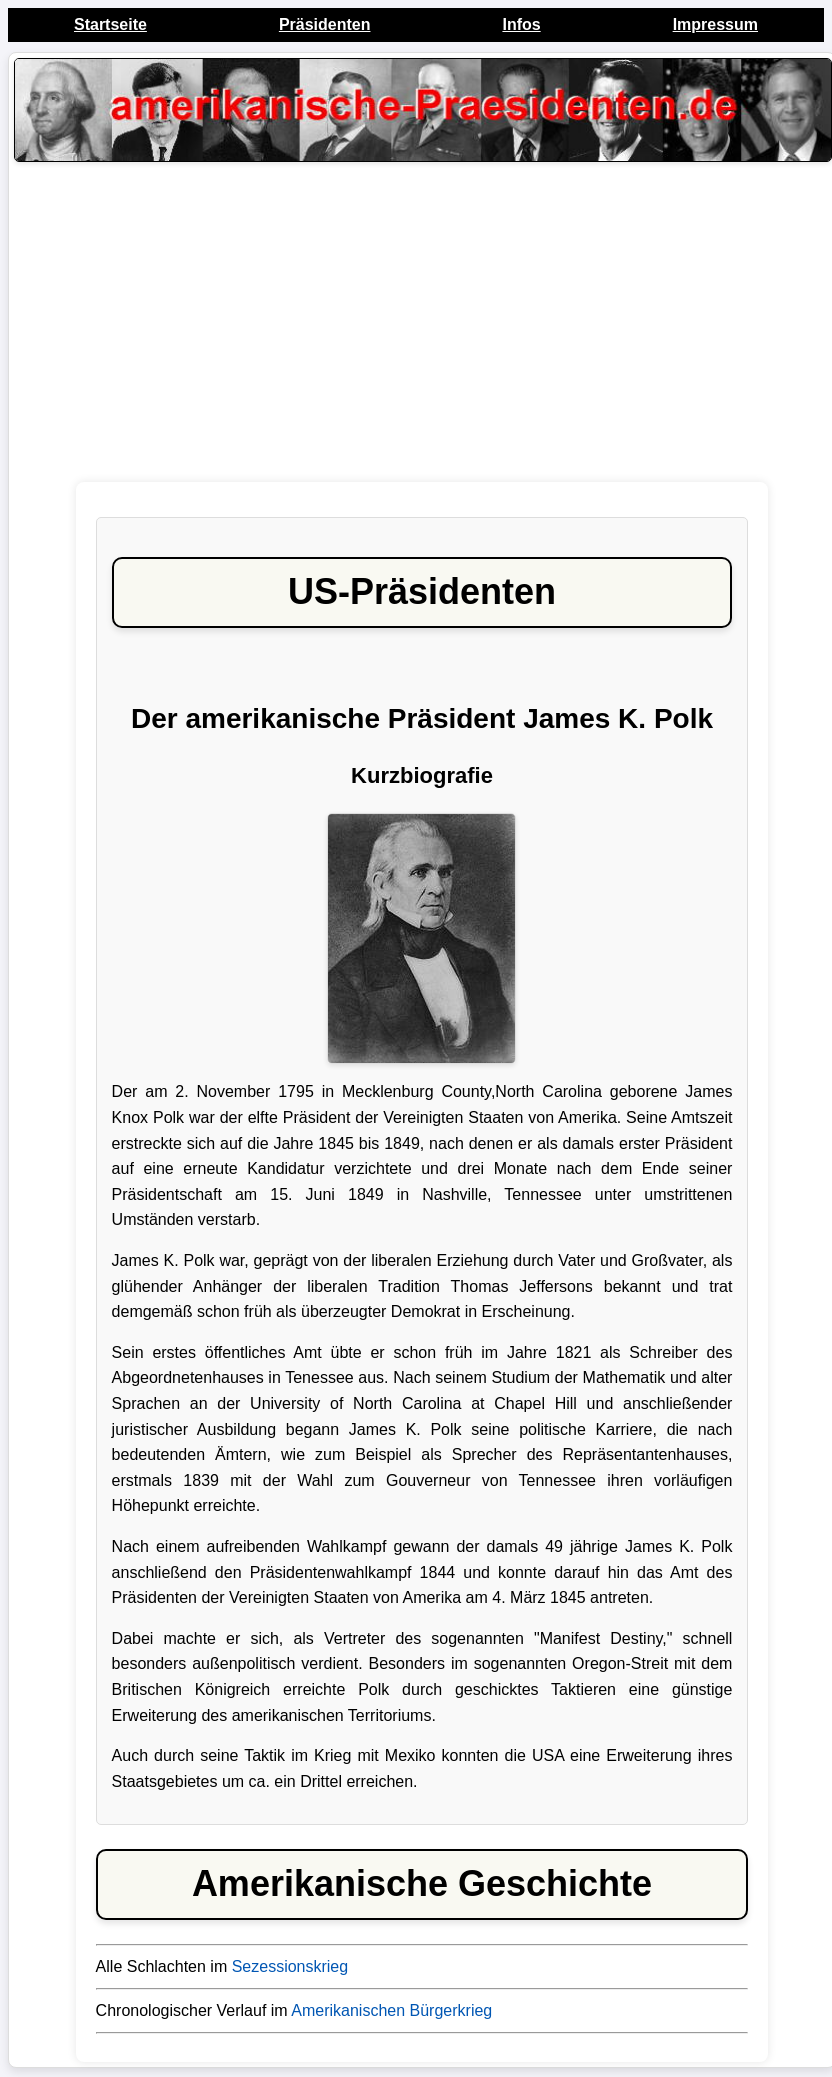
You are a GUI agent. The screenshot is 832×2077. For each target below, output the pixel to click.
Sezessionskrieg (290, 1966)
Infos (521, 24)
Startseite (110, 24)
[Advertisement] (422, 327)
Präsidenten (325, 24)
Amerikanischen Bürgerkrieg (391, 2010)
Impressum (715, 24)
